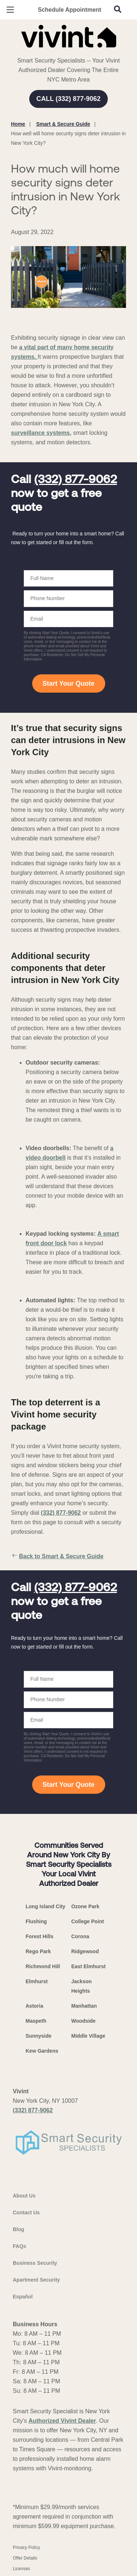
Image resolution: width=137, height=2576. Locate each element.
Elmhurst (37, 1981)
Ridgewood (85, 1951)
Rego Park (38, 1951)
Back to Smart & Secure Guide (57, 1556)
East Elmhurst (88, 1966)
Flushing (36, 1921)
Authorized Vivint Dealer (62, 2421)
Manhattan (84, 2006)
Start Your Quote (68, 683)
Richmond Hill (43, 1966)
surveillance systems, (41, 433)
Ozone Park (85, 1906)
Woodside (83, 2021)
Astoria (34, 2006)
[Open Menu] (10, 9)
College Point (87, 1921)
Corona (80, 1936)
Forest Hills (39, 1936)
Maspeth (36, 2021)
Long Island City (45, 1906)
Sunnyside (39, 2036)
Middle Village (88, 2036)
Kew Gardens (42, 2051)
